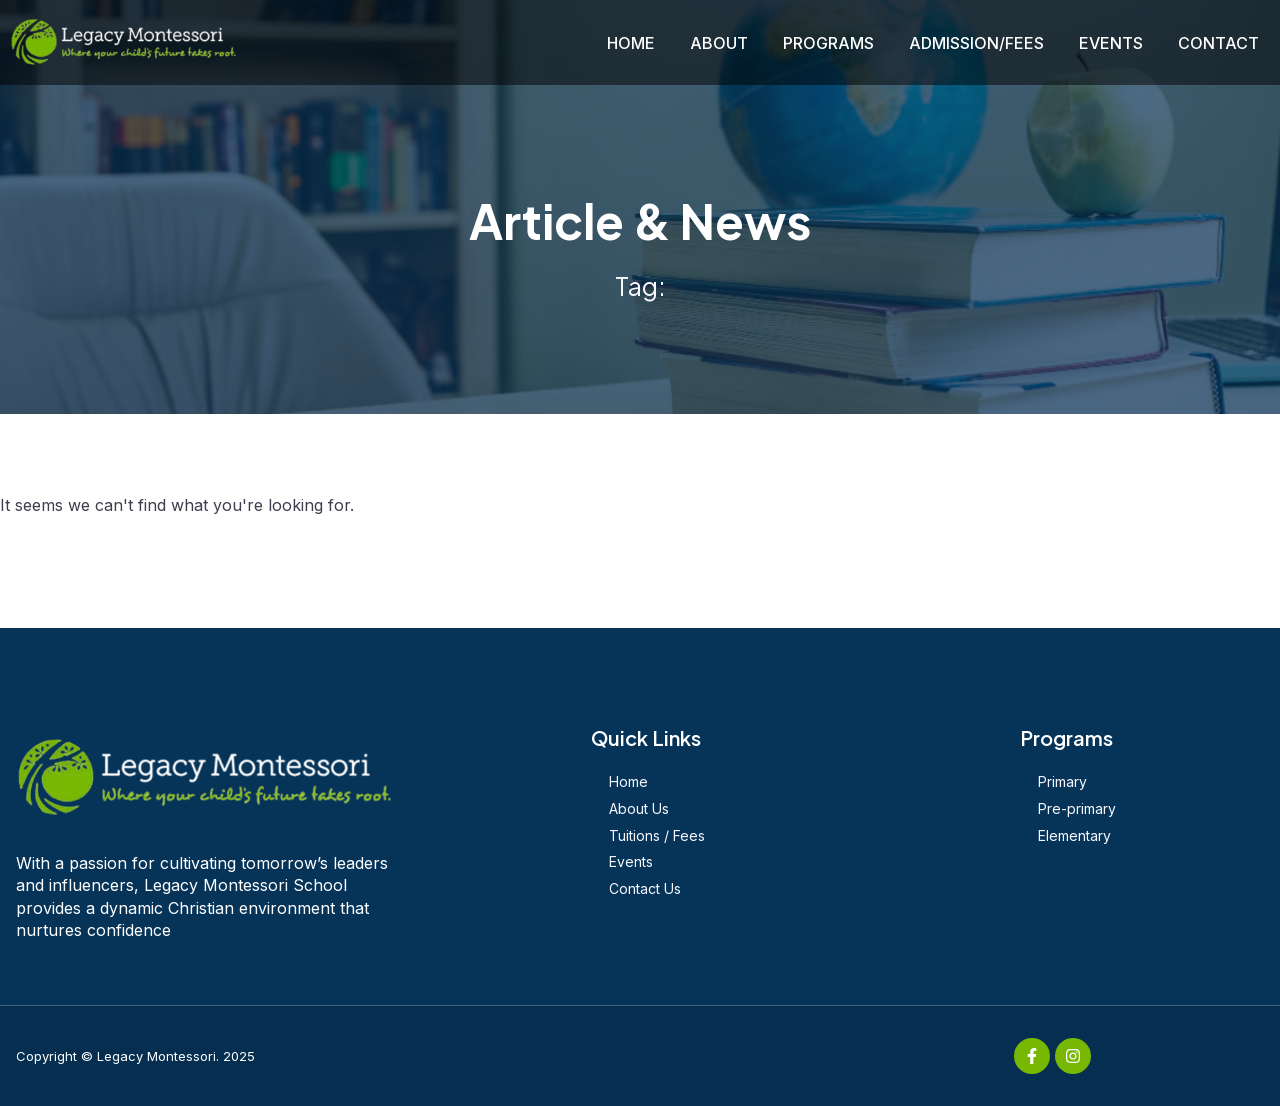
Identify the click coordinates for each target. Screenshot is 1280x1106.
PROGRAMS (828, 43)
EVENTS (1111, 43)
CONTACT (1218, 43)
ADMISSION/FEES (976, 43)
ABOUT (719, 43)
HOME (631, 43)
